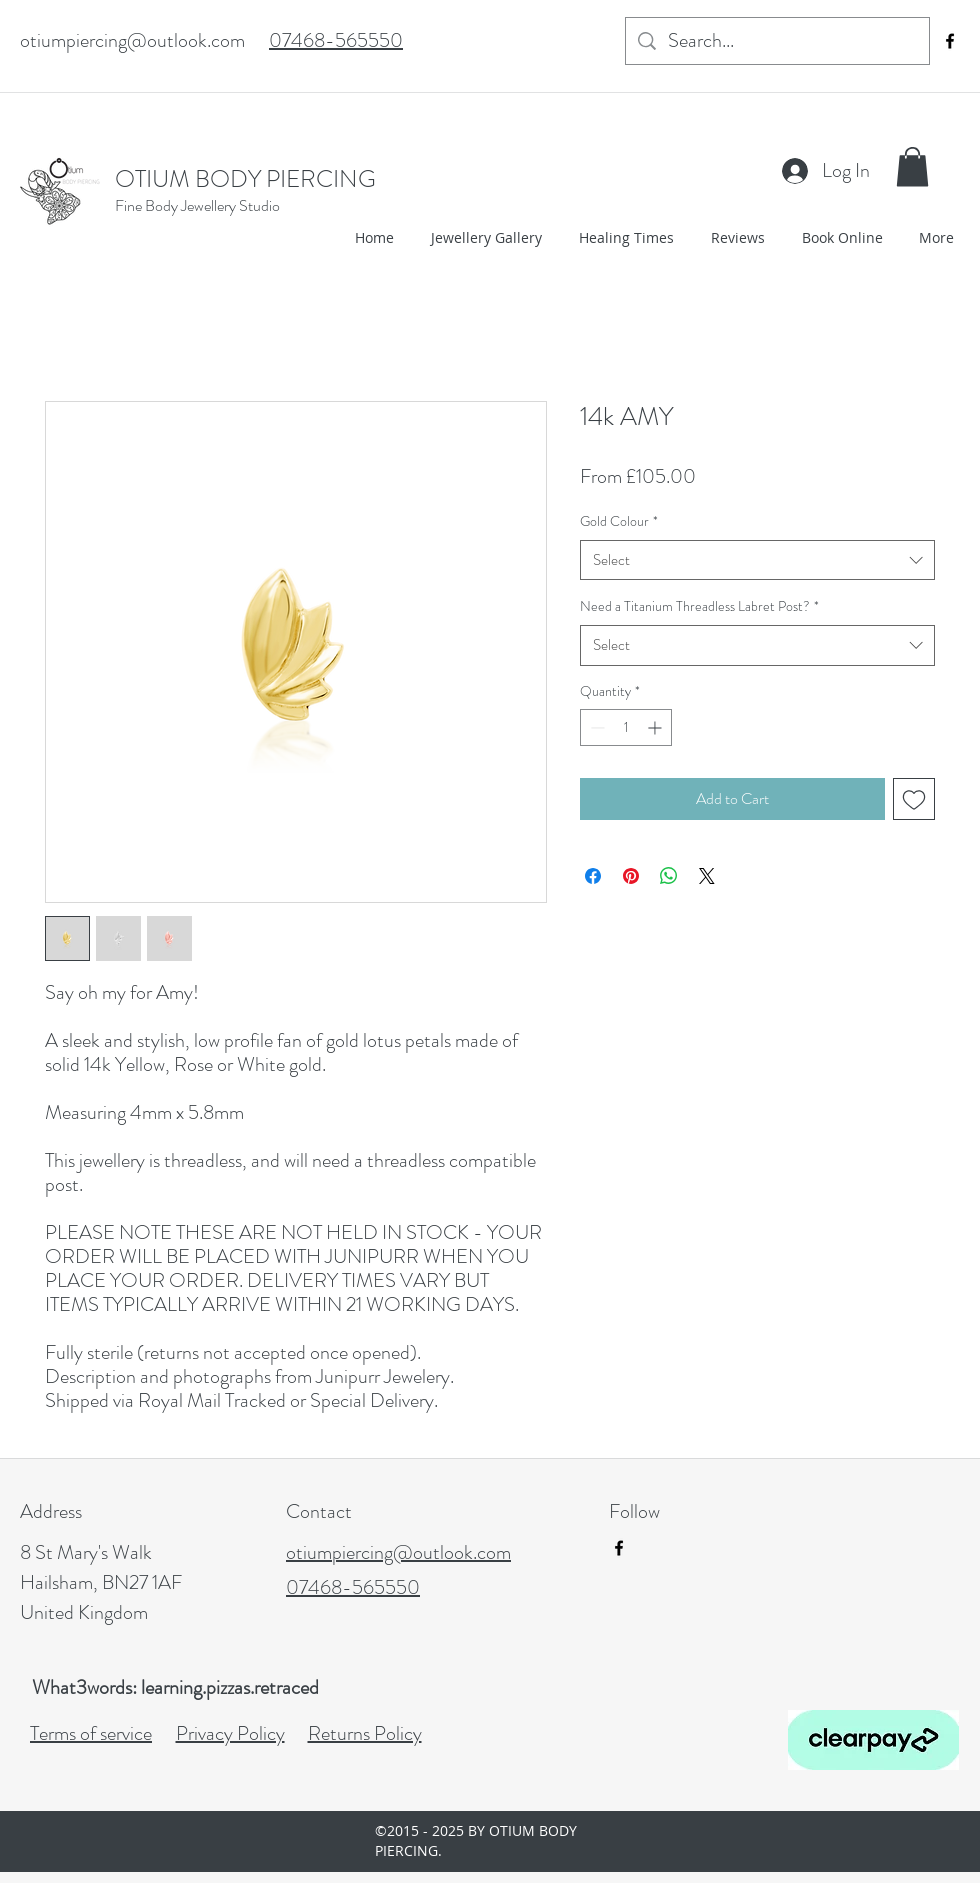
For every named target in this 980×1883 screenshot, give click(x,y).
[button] (912, 166)
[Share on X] (707, 876)
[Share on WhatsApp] (669, 876)
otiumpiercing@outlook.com (132, 40)
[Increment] (656, 727)
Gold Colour (619, 521)
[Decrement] (595, 727)
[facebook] (950, 41)
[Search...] (777, 41)
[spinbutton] (626, 727)
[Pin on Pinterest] (631, 876)
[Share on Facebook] (593, 876)
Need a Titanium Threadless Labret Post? (699, 606)
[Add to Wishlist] (914, 799)
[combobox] (757, 560)
